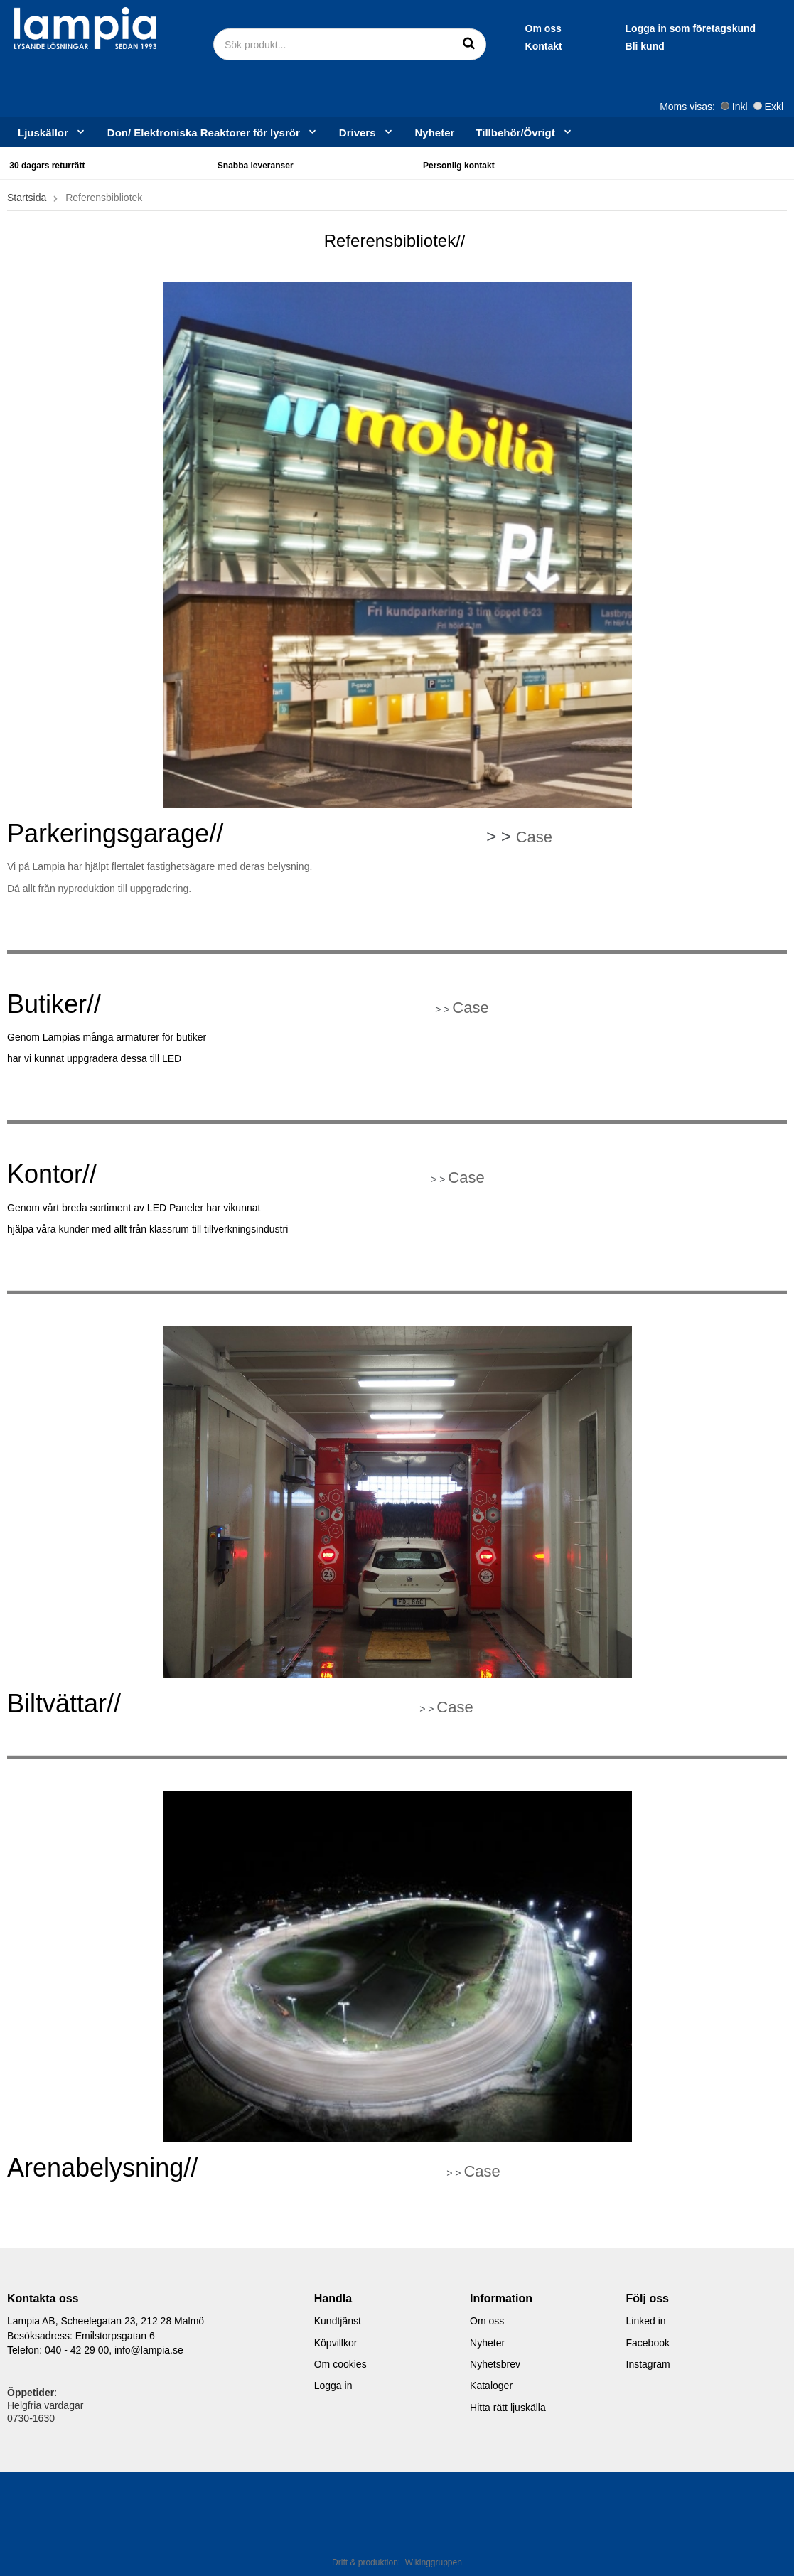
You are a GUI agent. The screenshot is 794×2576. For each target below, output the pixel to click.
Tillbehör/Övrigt (524, 132)
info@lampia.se (148, 2350)
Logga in (333, 2385)
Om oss (409, 28)
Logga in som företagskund (556, 28)
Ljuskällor (52, 132)
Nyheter (435, 132)
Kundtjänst (337, 2321)
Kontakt (409, 46)
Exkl (768, 106)
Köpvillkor (336, 2343)
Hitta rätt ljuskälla (508, 2407)
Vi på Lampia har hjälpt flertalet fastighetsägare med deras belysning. (159, 866)
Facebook (648, 2343)
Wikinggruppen (433, 2562)
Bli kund (510, 46)
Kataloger (491, 2385)
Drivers (366, 132)
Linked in (646, 2321)
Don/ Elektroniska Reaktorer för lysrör (212, 132)
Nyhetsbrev (495, 2364)
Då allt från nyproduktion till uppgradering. (99, 888)
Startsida (26, 197)
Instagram (648, 2364)
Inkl (734, 106)
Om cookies (340, 2364)
